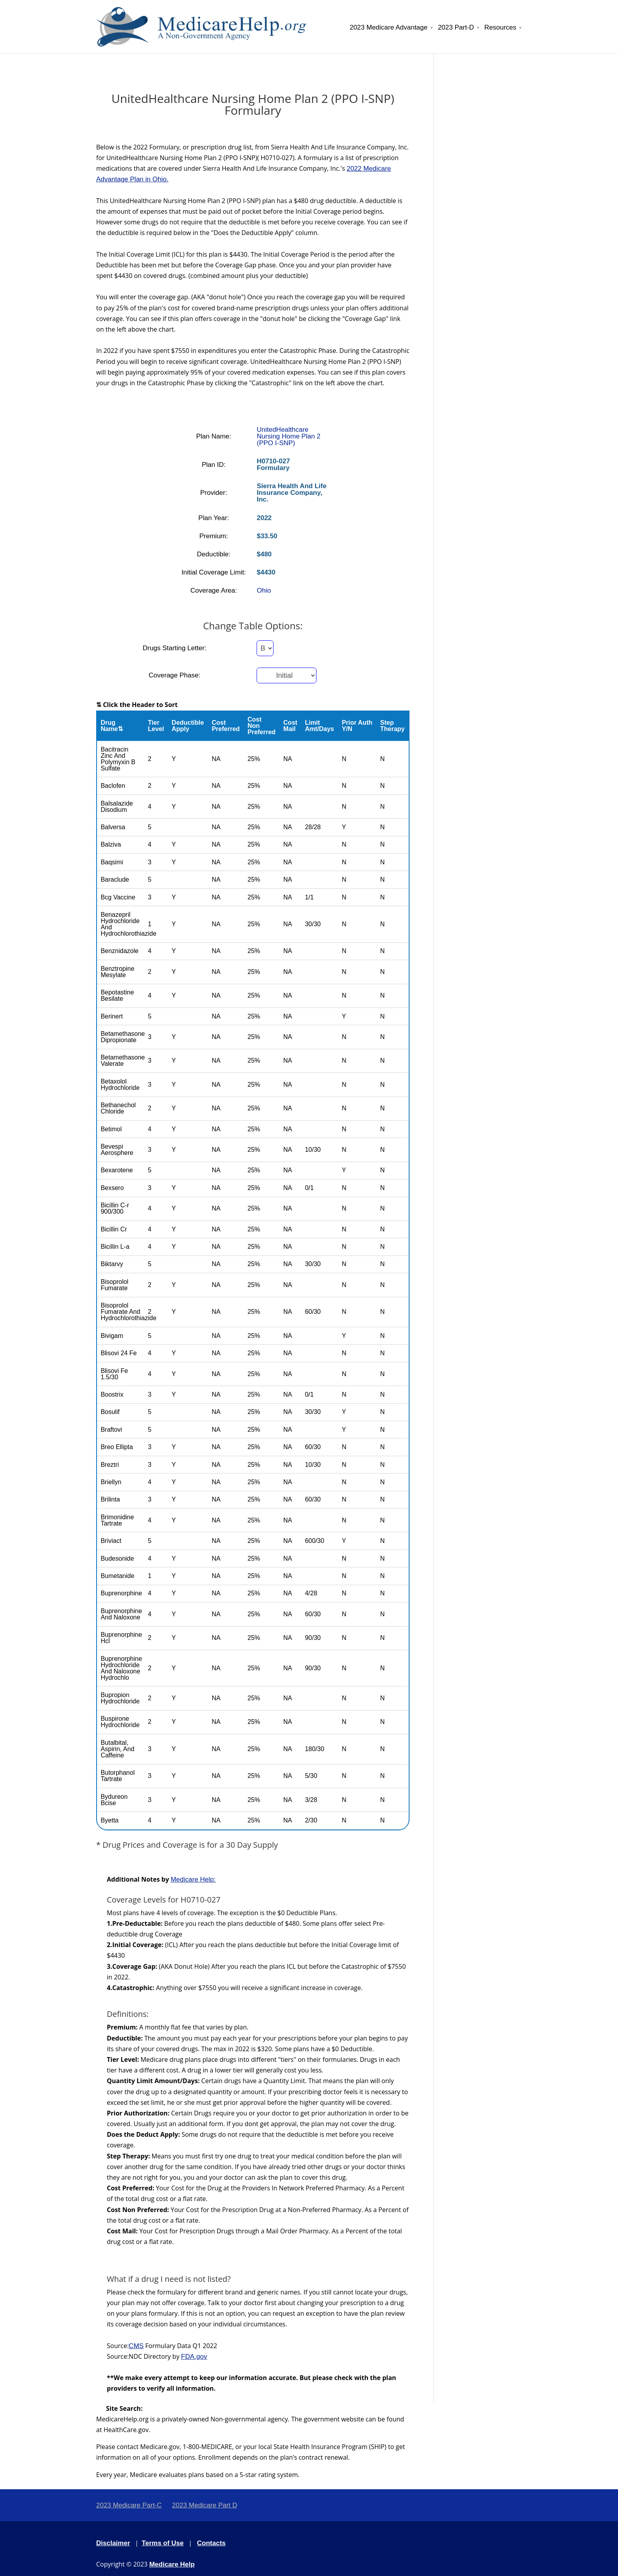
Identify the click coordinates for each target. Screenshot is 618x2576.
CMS (136, 2346)
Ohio (264, 590)
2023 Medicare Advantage (389, 27)
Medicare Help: (193, 1879)
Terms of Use (163, 2543)
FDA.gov (194, 2356)
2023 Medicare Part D (204, 2505)
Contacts (211, 2543)
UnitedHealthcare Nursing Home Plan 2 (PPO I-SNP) (288, 436)
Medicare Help (172, 2564)
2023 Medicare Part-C (129, 2505)
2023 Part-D (456, 27)
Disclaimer (113, 2543)
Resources (500, 27)
